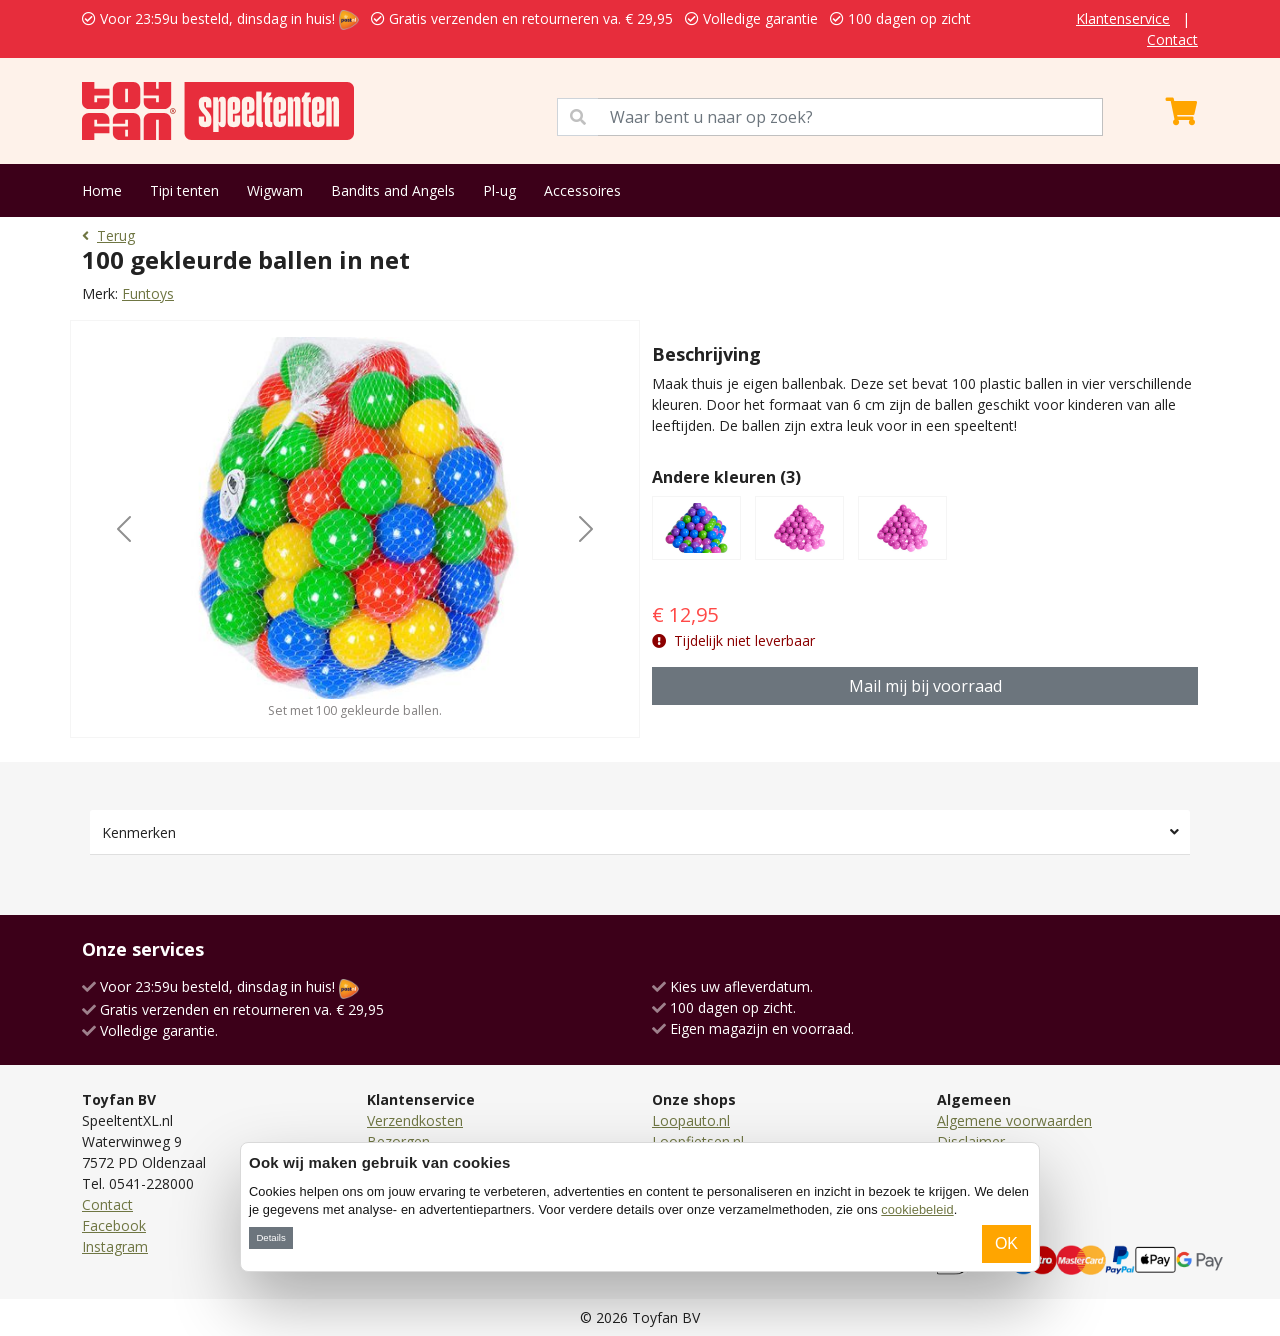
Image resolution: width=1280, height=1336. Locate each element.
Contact (1172, 39)
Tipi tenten (184, 190)
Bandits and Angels (393, 190)
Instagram (115, 1246)
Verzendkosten (415, 1120)
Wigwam (275, 190)
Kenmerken (139, 832)
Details (270, 1237)
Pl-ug (499, 190)
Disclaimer (971, 1141)
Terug (108, 235)
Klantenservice (1123, 18)
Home (102, 190)
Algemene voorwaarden (1014, 1120)
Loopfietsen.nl (698, 1141)
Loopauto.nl (691, 1120)
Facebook (114, 1225)
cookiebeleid (917, 1209)
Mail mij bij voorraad (925, 686)
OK (1006, 1243)
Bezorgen (398, 1141)
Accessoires (582, 190)
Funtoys (148, 293)
